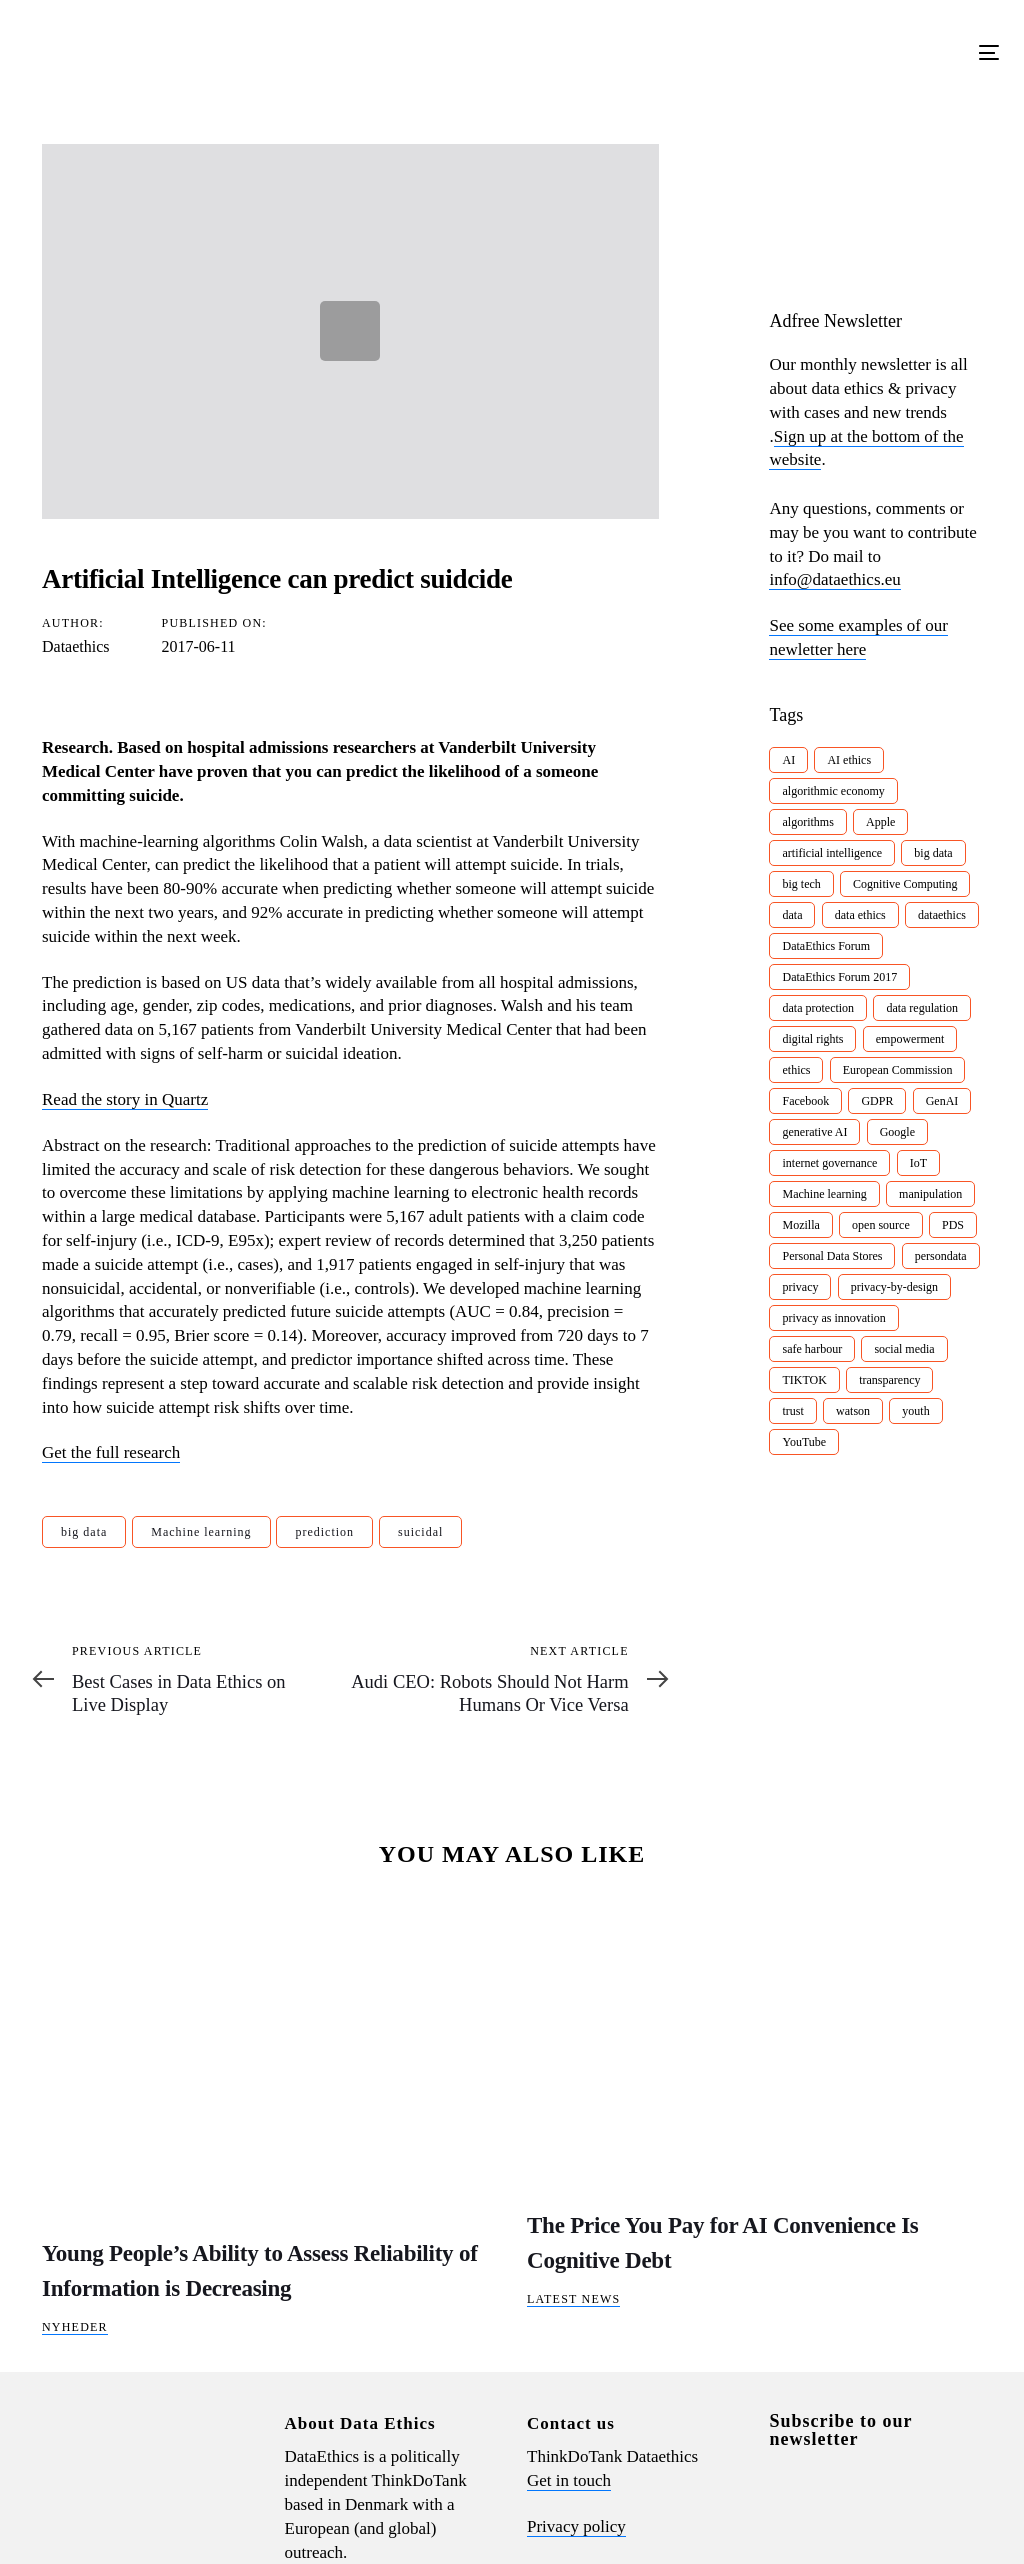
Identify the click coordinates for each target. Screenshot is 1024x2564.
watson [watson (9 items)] (853, 1411)
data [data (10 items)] (792, 915)
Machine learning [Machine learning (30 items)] (824, 1194)
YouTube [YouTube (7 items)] (804, 1442)
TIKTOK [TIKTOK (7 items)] (804, 1380)
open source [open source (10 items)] (881, 1225)
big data (84, 1532)
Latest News (573, 2299)
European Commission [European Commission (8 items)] (898, 1070)
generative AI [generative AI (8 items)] (814, 1132)
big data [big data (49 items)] (933, 853)
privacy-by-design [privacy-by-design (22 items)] (894, 1287)
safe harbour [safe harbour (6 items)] (812, 1349)
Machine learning (201, 1532)
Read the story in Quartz (125, 1099)
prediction (324, 1532)
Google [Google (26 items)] (897, 1132)
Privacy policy (576, 2526)
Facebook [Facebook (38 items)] (805, 1101)
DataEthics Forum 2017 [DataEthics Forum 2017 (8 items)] (839, 977)
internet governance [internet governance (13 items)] (829, 1163)
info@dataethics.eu (834, 579)
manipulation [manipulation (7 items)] (930, 1194)
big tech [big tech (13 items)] (801, 884)
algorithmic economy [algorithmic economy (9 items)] (833, 791)
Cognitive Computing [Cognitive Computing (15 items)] (905, 884)
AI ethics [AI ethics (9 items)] (849, 760)
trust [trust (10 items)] (792, 1411)
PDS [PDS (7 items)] (953, 1225)
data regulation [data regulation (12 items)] (922, 1008)
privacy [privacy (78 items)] (800, 1287)
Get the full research (111, 1452)
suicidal (420, 1532)
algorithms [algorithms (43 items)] (807, 822)
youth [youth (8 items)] (915, 1411)
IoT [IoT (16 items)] (918, 1163)
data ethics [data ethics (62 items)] (860, 915)
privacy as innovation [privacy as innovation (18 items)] (833, 1318)
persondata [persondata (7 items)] (941, 1256)
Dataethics (76, 646)
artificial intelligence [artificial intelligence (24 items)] (832, 853)
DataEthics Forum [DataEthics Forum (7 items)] (826, 946)
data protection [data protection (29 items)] (818, 1008)
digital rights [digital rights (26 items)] (812, 1039)
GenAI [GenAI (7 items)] (942, 1101)
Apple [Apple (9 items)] (880, 822)
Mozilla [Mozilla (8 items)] (800, 1225)
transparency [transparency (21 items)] (889, 1380)
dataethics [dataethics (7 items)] (942, 915)
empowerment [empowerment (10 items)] (910, 1039)
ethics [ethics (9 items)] (796, 1070)
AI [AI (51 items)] (788, 760)
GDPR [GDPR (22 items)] (877, 1101)
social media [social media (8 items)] (904, 1349)
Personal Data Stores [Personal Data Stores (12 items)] (832, 1256)
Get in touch (569, 2480)
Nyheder (75, 2327)
